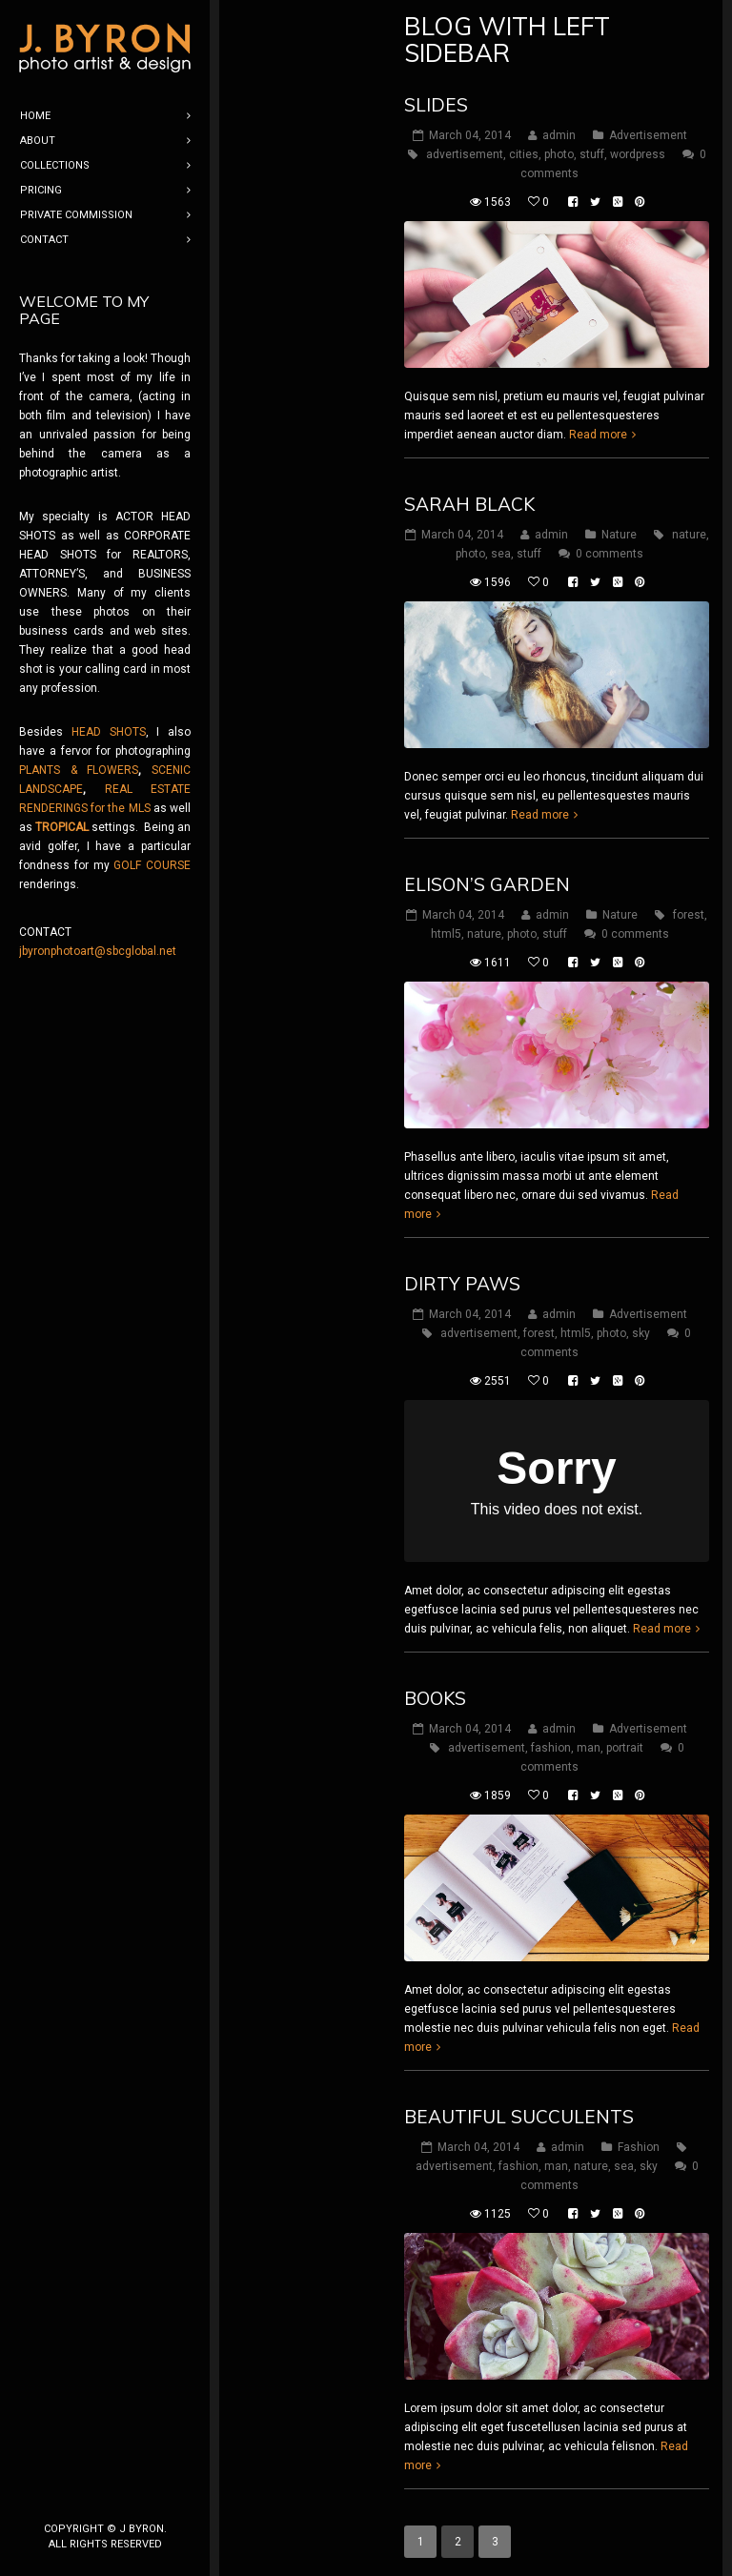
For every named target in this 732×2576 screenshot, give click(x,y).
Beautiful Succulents (519, 2116)
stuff (592, 154)
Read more (598, 434)
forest (688, 915)
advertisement (464, 154)
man (588, 1748)
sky (641, 1333)
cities (524, 154)
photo (559, 154)
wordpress (637, 154)
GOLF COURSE (152, 865)
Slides (436, 104)
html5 (446, 934)
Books (435, 1698)
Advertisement (648, 135)
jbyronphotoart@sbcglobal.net (97, 951)
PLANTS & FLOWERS (78, 770)
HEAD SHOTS (108, 732)
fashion (551, 1748)
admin (559, 135)
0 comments (609, 553)
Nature (619, 534)
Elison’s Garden (487, 884)
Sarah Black (469, 504)
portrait (624, 1748)
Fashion (639, 2147)
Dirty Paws (462, 1283)
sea (501, 553)
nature (689, 534)
